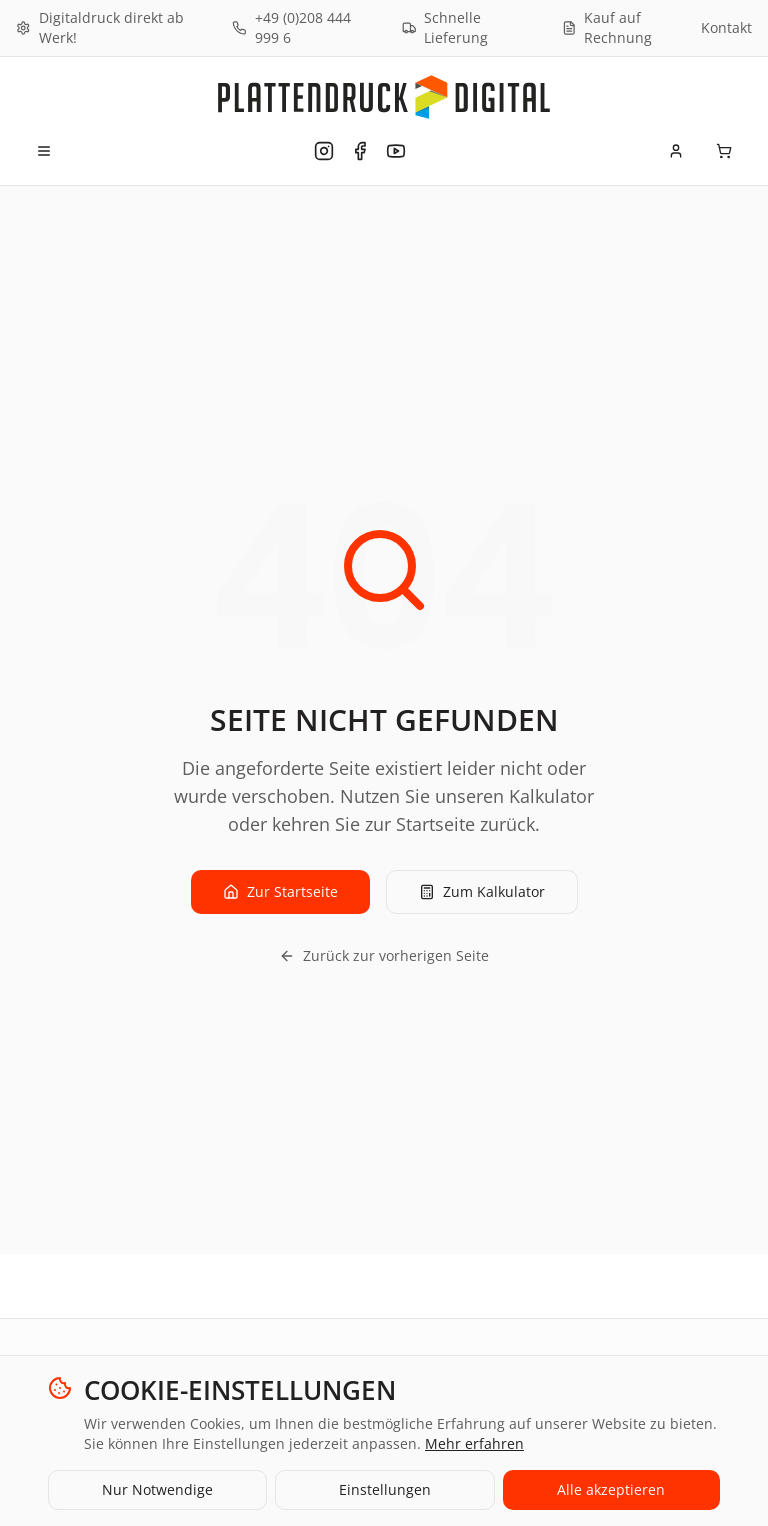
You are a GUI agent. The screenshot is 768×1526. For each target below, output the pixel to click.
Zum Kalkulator (482, 891)
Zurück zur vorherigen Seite (384, 955)
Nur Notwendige (157, 1489)
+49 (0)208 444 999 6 (291, 27)
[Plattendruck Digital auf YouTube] (396, 151)
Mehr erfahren (474, 1443)
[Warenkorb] (724, 151)
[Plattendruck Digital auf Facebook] (360, 151)
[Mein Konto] (676, 151)
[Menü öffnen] (44, 151)
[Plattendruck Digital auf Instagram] (324, 151)
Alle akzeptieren (611, 1489)
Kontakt (726, 27)
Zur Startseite (280, 891)
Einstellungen (385, 1489)
